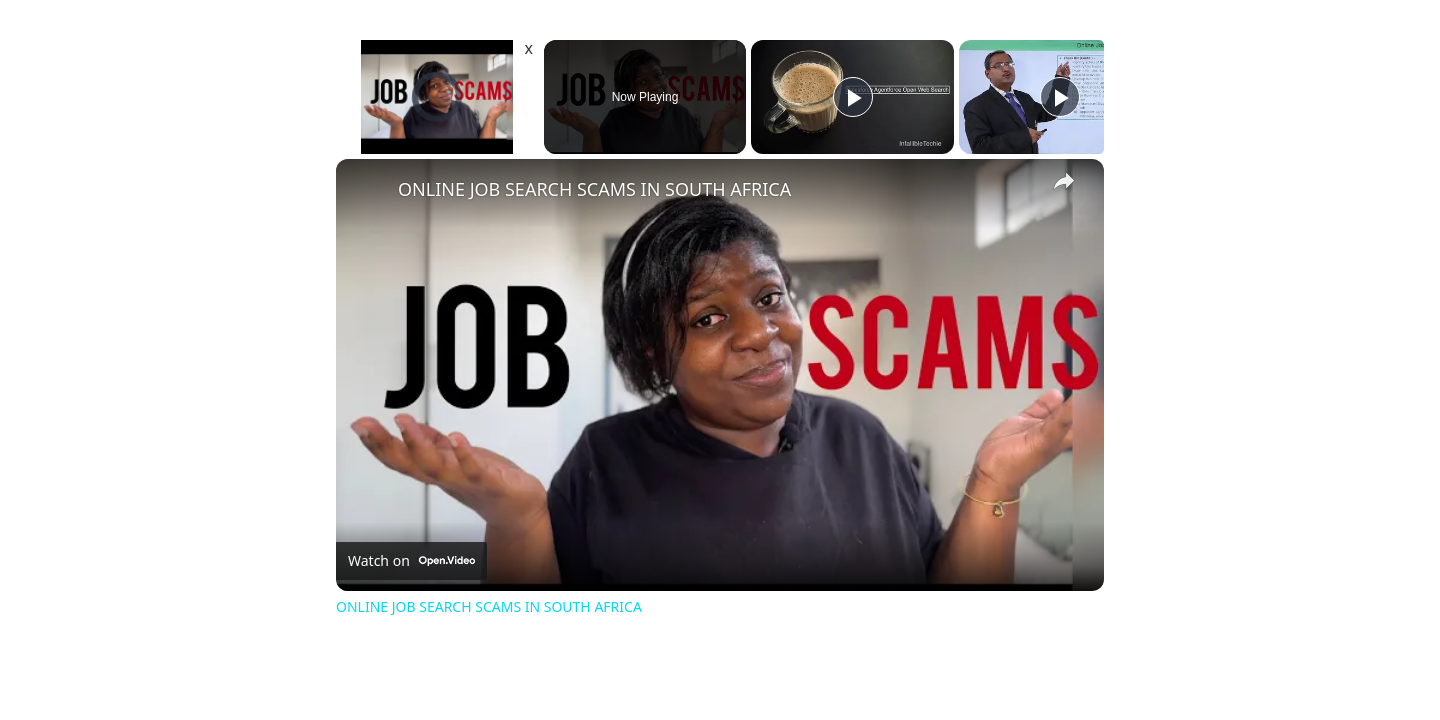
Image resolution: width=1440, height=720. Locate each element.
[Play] (853, 97)
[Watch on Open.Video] (411, 561)
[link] (368, 191)
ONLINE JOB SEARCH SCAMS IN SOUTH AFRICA (594, 189)
